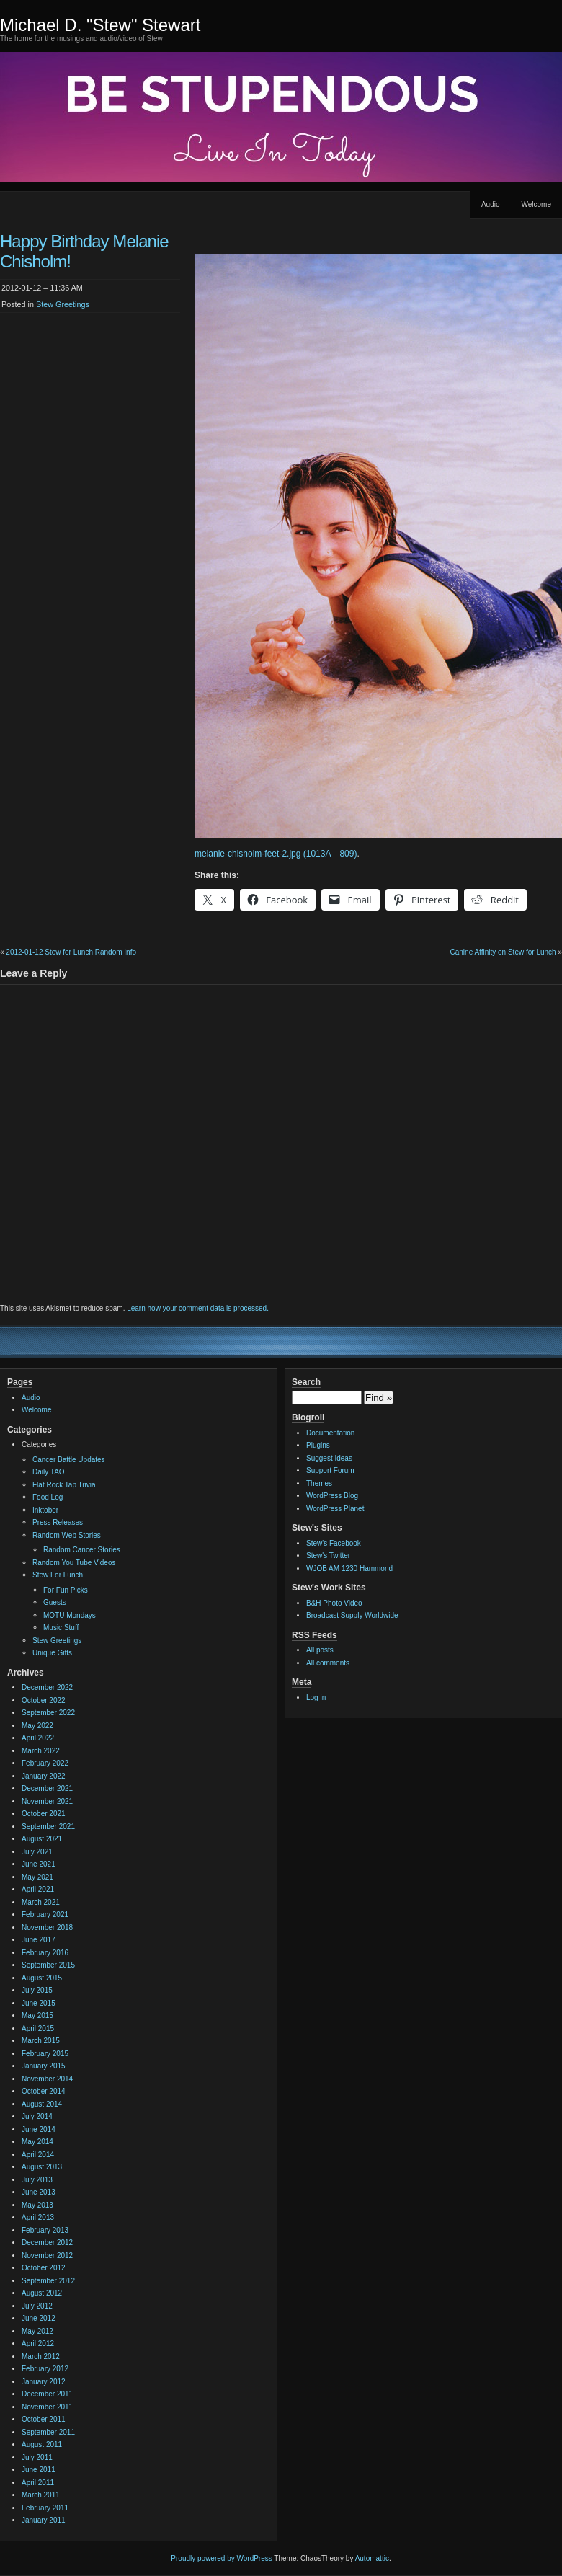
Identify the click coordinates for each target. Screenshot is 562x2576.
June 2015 (38, 2003)
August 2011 (42, 2444)
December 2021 (47, 1788)
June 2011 (38, 2470)
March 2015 (41, 2041)
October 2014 (44, 2091)
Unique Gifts (52, 1653)
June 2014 (38, 2129)
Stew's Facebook (333, 1543)
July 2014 (37, 2116)
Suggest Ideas (329, 1458)
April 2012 (38, 2343)
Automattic (372, 2558)
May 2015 (37, 2015)
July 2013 (37, 2180)
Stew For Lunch (57, 1575)
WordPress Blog (332, 1496)
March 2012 (41, 2356)
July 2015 (37, 1990)
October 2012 (44, 2268)
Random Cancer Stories (81, 1550)
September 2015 (48, 1965)
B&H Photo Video (334, 1603)
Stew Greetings (62, 304)
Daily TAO (48, 1472)
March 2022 (41, 1751)
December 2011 (47, 2394)
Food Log (47, 1497)
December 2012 (47, 2243)
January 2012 (44, 2382)
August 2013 (42, 2167)
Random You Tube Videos (73, 1563)
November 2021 (47, 1801)
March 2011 (41, 2495)
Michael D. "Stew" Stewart (100, 25)
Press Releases (57, 1522)
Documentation (330, 1433)
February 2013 (45, 2230)
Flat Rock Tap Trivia (64, 1485)
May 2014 (37, 2142)
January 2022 (44, 1776)
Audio (490, 204)
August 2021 (42, 1839)
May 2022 (37, 1726)
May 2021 (37, 1877)
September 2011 (48, 2432)
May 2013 (37, 2205)
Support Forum (330, 1470)
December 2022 (47, 1687)
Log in (316, 1697)
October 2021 (44, 1814)
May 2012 (37, 2331)
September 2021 (48, 1827)
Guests (54, 1602)
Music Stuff (61, 1628)
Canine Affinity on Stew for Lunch (503, 952)
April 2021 (38, 1889)
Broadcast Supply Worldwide (352, 1615)
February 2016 (45, 1953)
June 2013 (38, 2192)
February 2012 (45, 2369)
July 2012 (37, 2306)
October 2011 (44, 2419)
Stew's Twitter (328, 1555)
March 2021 (41, 1902)
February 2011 (45, 2508)
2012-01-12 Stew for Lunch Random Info (71, 952)
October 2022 (44, 1700)
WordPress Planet (335, 1509)
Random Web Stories (66, 1535)
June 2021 (38, 1864)
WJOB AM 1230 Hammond (349, 1568)
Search (306, 1382)
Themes (319, 1483)
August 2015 (42, 1978)
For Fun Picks (65, 1590)
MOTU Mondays (69, 1615)
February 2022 (45, 1763)
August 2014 (42, 2104)
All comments (327, 1663)
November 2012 (47, 2255)
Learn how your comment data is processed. (198, 1308)
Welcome (537, 204)
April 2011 (38, 2483)
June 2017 (38, 1940)
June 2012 (38, 2318)
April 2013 (38, 2217)
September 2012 (48, 2281)
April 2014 (38, 2155)
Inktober (45, 1510)
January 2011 (44, 2520)
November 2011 (47, 2407)
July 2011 (37, 2457)
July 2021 (37, 1852)
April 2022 (38, 1738)
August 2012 (42, 2293)
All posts (320, 1650)
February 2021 (45, 1914)
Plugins (318, 1445)
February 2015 (45, 2054)
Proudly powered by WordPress (221, 2558)
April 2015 (38, 2028)
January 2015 (44, 2066)
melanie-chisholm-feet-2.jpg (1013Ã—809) (276, 854)
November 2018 (47, 1927)
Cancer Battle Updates (68, 1460)
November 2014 (47, 2079)
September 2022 (48, 1713)
